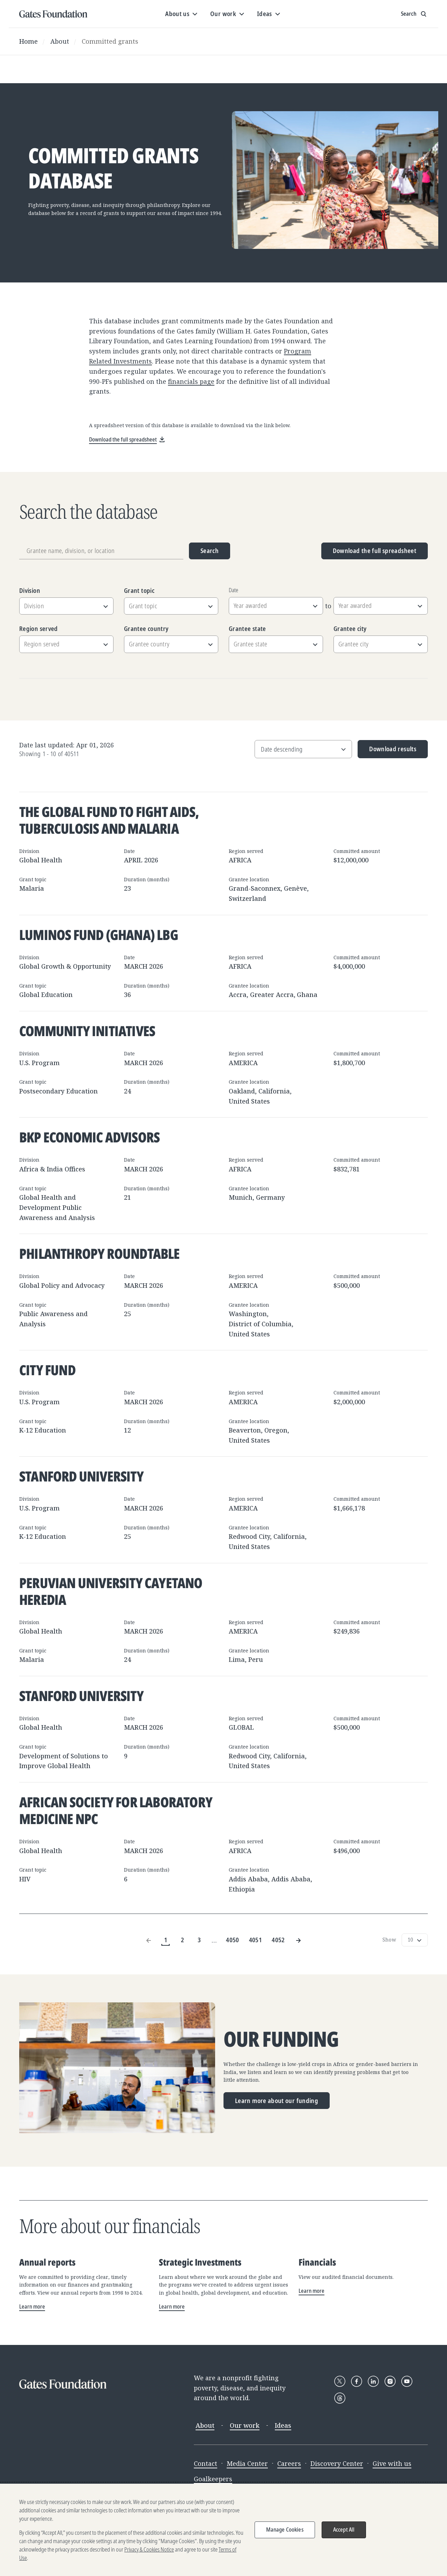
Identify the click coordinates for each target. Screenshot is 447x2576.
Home (28, 41)
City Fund (47, 1369)
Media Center (247, 2463)
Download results (387, 751)
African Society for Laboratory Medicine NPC (115, 1810)
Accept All (344, 2529)
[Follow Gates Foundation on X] (340, 2381)
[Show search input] (414, 14)
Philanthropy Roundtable (99, 1253)
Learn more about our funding (276, 2100)
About (59, 41)
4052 (278, 1940)
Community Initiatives (87, 1030)
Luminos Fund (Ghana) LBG (98, 934)
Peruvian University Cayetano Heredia (111, 1591)
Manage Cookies (284, 2529)
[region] (223, 2530)
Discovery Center (336, 2463)
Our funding (281, 2039)
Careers (289, 2463)
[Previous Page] (149, 1940)
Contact (205, 2463)
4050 (232, 1940)
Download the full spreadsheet (374, 550)
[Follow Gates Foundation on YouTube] (407, 2381)
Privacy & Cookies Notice (149, 2549)
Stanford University (81, 1476)
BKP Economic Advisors (89, 1137)
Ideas (283, 2425)
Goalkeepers (213, 2479)
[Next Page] (298, 1940)
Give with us (392, 2463)
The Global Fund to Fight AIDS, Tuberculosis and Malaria (109, 820)
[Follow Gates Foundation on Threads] (340, 2398)
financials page (191, 381)
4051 (255, 1940)
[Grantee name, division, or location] (101, 551)
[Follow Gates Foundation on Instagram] (390, 2381)
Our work (244, 2425)
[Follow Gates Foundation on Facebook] (356, 2381)
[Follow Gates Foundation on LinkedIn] (373, 2381)
